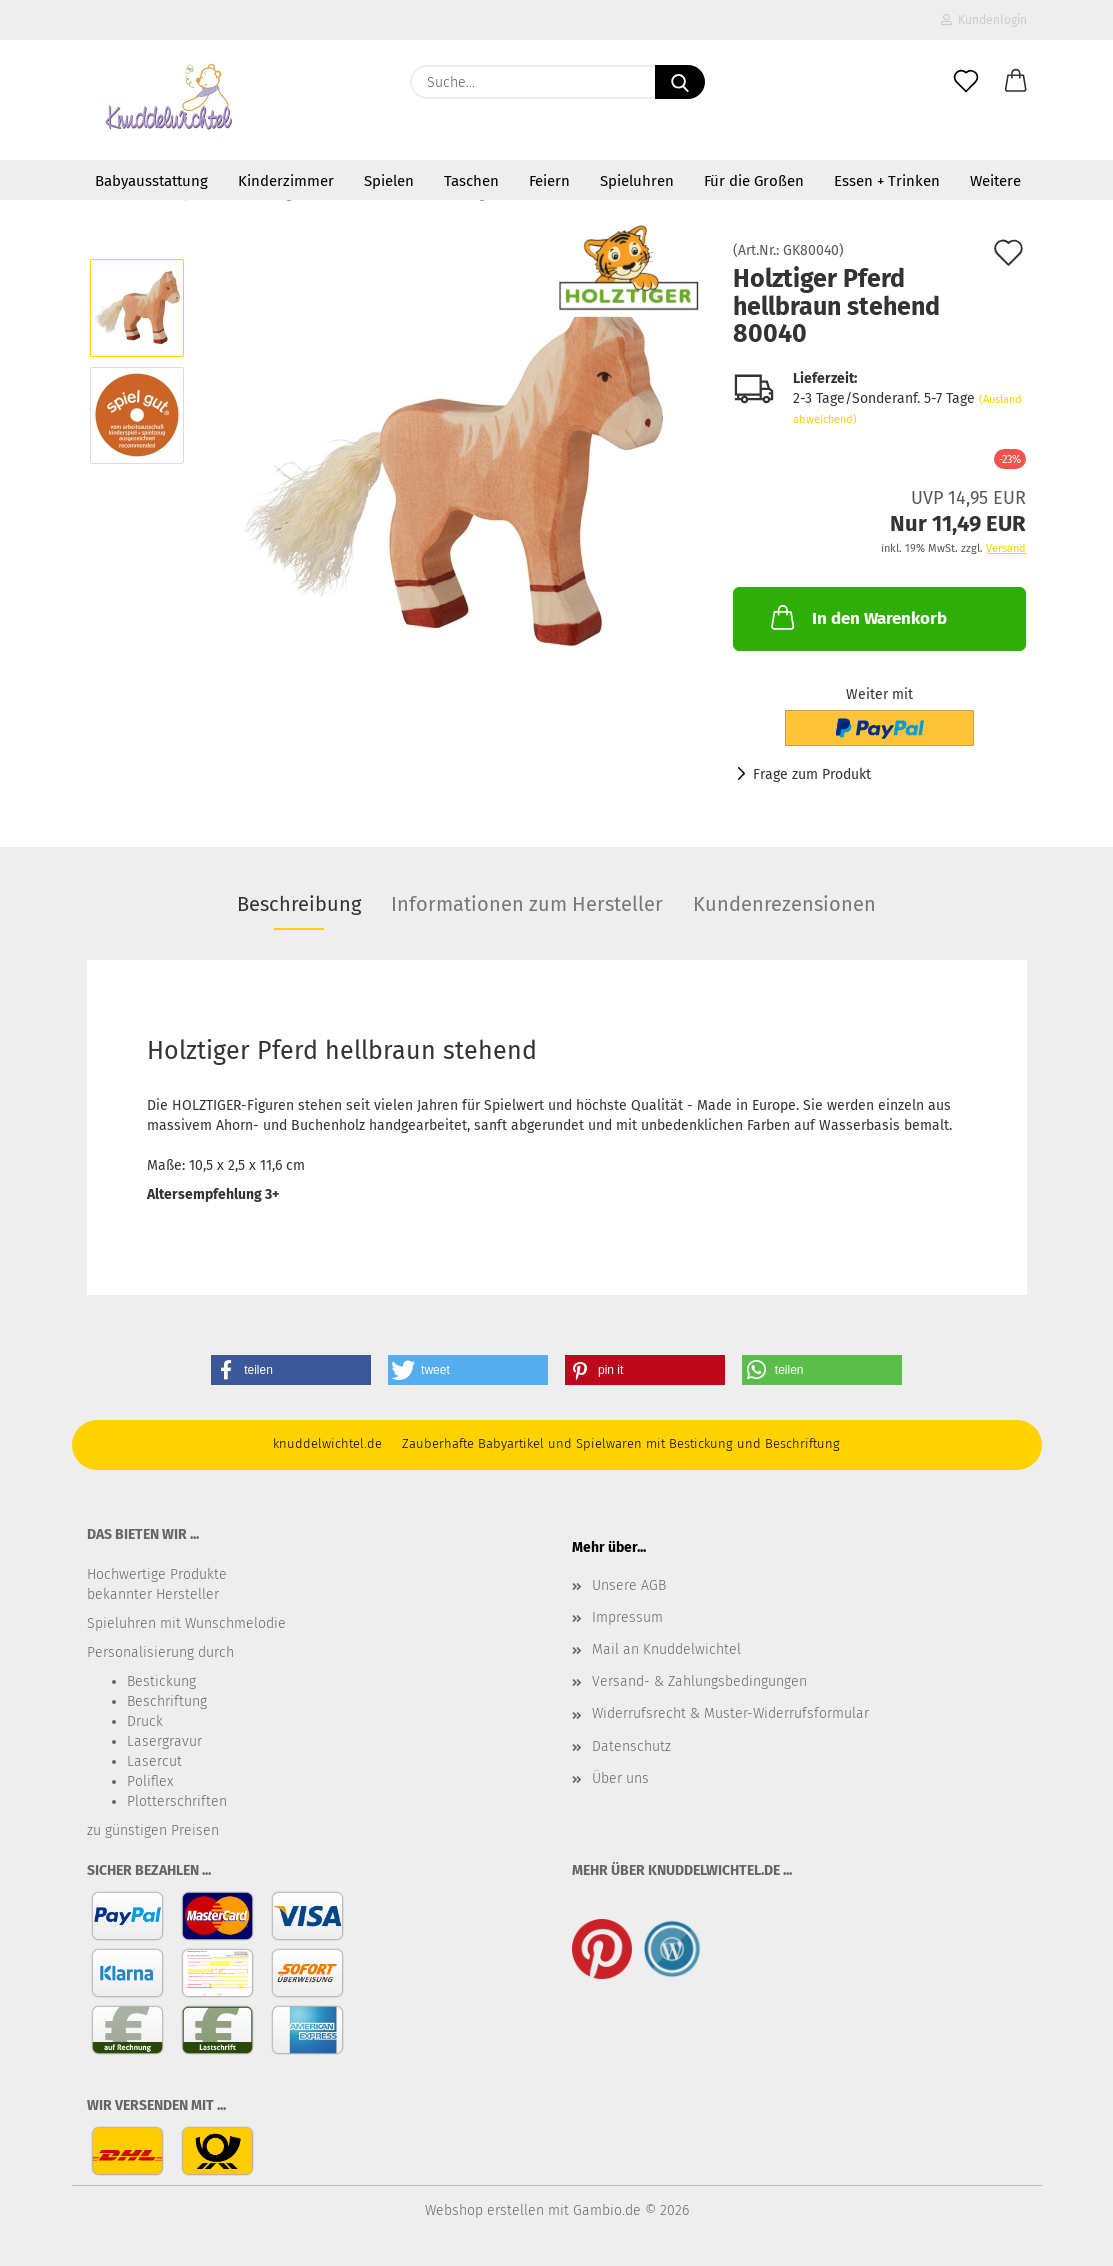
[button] (1016, 82)
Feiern (549, 181)
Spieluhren (637, 181)
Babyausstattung (151, 181)
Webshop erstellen (484, 2210)
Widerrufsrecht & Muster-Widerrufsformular (730, 1713)
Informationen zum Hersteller (527, 904)
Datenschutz (631, 1746)
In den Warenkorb (857, 617)
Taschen (471, 181)
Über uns (620, 1778)
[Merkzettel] (966, 82)
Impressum (627, 1617)
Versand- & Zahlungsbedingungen (699, 1681)
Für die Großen (754, 181)
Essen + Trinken (887, 181)
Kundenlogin (984, 20)
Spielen (389, 181)
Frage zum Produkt (812, 774)
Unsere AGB (629, 1585)
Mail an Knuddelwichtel (666, 1649)
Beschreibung (299, 904)
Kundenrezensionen (784, 904)
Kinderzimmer (286, 181)
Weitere (995, 181)
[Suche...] (680, 82)
